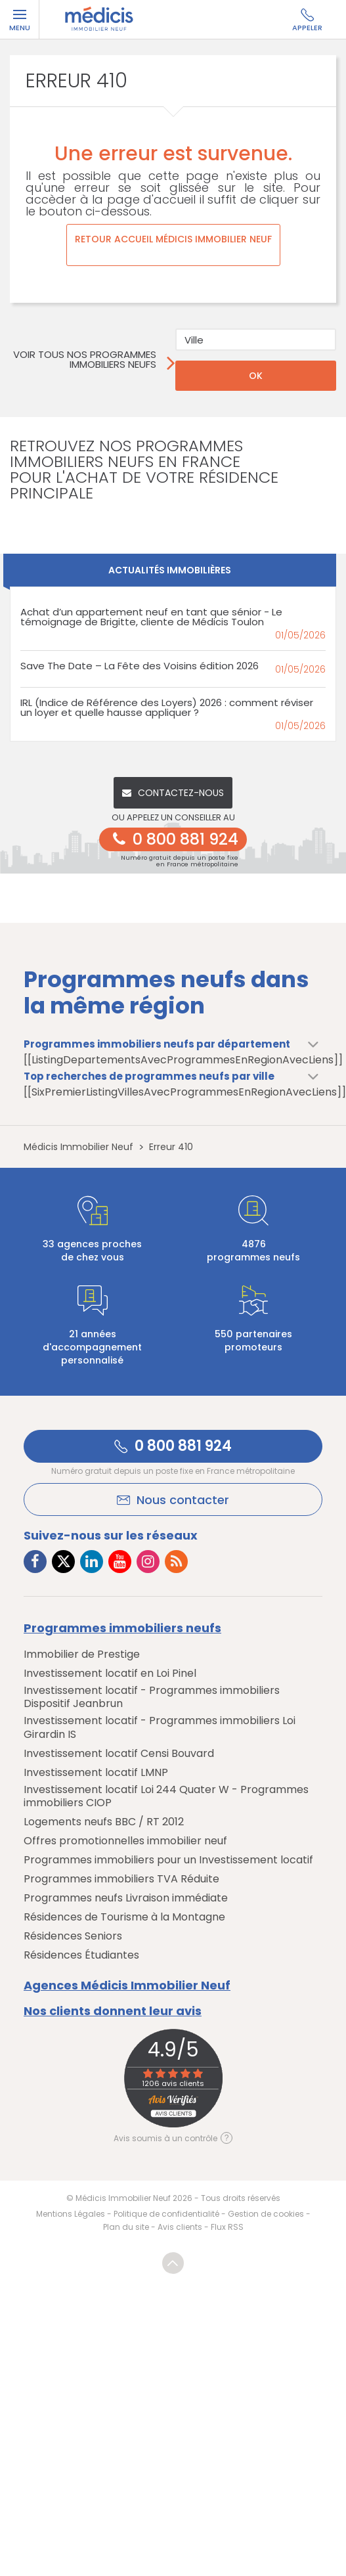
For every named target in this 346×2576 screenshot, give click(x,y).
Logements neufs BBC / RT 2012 (104, 1822)
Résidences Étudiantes (81, 1955)
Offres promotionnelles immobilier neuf (125, 1841)
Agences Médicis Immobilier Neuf (127, 1985)
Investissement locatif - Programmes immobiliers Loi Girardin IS (159, 1727)
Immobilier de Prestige (82, 1654)
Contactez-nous (173, 792)
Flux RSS (227, 2226)
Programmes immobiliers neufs (122, 1628)
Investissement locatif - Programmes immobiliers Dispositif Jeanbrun (152, 1697)
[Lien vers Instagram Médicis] (148, 1561)
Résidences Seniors (73, 1936)
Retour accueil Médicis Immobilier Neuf (173, 239)
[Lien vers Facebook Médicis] (35, 1561)
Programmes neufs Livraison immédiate (126, 1898)
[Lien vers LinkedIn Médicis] (91, 1561)
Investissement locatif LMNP (96, 1772)
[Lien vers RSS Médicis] (176, 1561)
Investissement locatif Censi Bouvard (119, 1753)
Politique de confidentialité (166, 2213)
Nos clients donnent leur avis (113, 2011)
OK (256, 375)
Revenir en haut (173, 2263)
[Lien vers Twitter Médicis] (63, 1561)
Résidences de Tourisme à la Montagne (124, 1917)
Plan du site (126, 2226)
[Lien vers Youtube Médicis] (119, 1561)
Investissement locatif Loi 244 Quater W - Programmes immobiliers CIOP (166, 1796)
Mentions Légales (70, 2213)
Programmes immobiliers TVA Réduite (121, 1879)
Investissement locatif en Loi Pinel (110, 1673)
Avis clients (180, 2226)
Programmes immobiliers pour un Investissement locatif (168, 1860)
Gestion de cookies (266, 2213)
